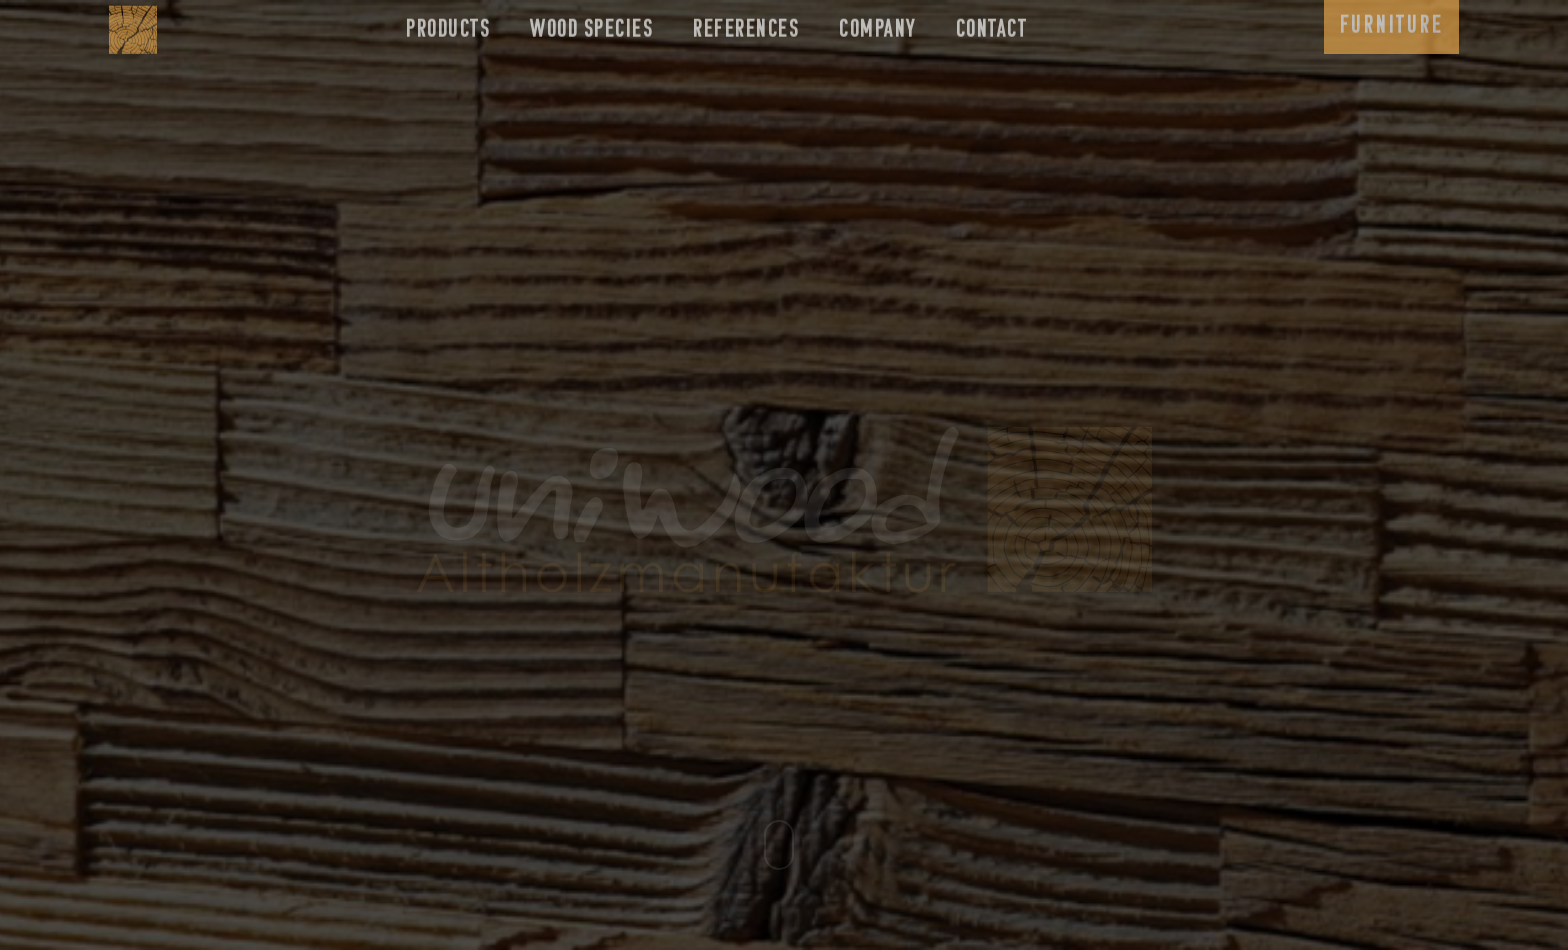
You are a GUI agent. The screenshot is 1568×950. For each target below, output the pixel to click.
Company (877, 24)
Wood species (591, 24)
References (746, 24)
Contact (992, 24)
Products (448, 24)
